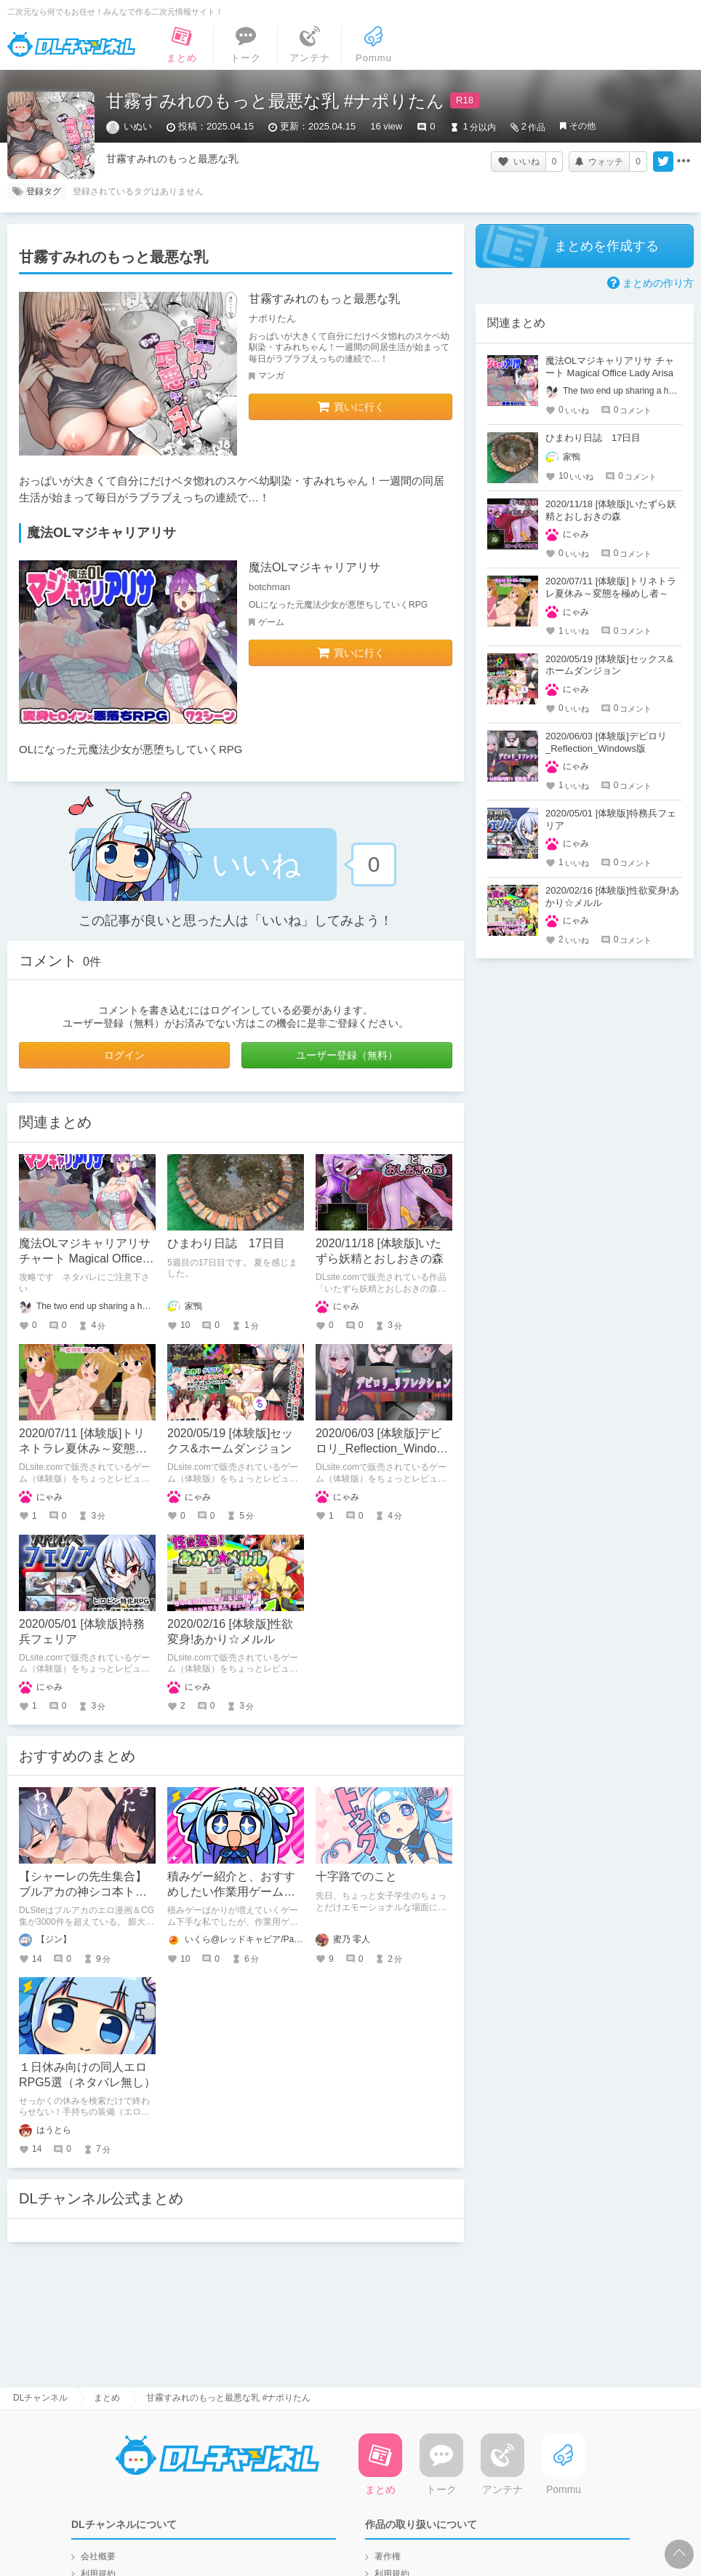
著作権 (387, 2556)
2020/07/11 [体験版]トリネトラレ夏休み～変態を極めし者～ (83, 1448)
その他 (582, 126)
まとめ (107, 2398)
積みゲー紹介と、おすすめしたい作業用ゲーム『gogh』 (231, 1891)
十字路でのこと (356, 1876)
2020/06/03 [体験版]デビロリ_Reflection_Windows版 (383, 1448)
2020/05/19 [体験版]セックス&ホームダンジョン (609, 665)
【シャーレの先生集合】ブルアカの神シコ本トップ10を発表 (83, 1891)
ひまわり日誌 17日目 (226, 1243)
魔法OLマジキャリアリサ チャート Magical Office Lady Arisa (85, 1258)
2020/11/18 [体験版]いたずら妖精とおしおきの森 (610, 510)
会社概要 (98, 2556)
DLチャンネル (71, 44)
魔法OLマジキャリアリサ (314, 567)
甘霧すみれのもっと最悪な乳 (324, 299)
